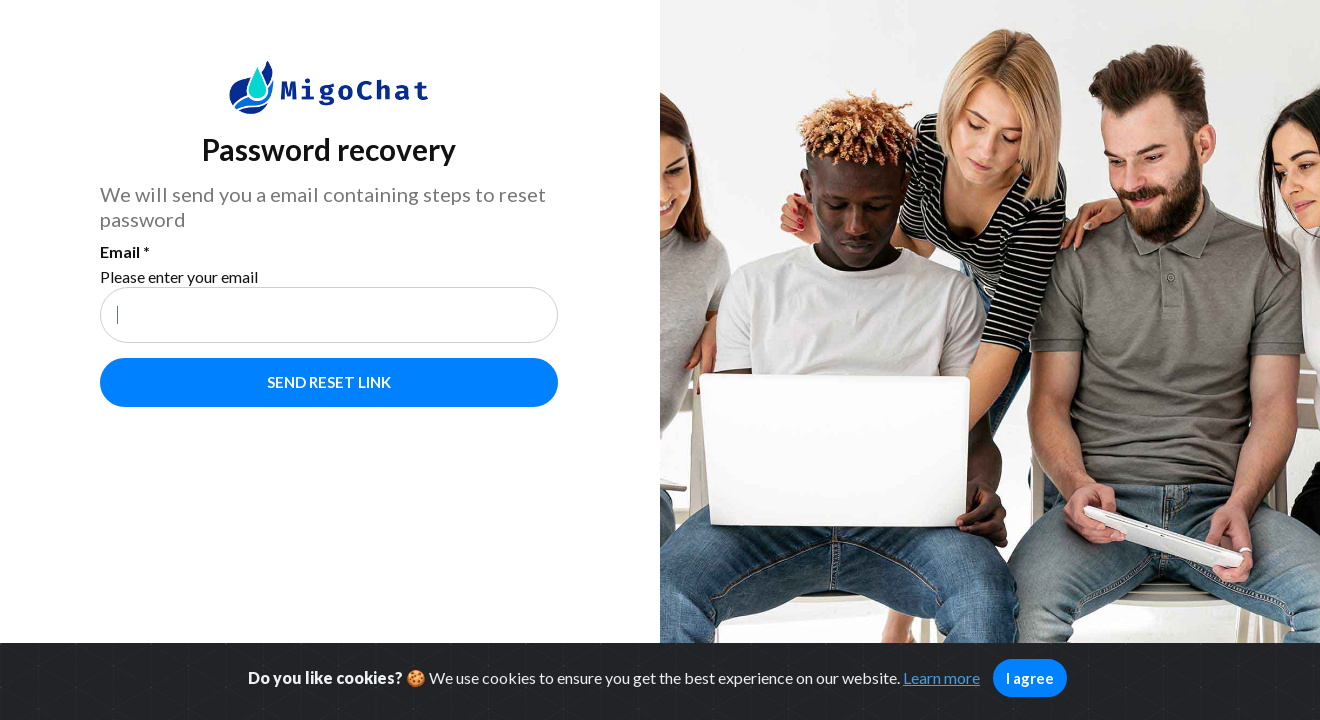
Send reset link (329, 382)
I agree (1030, 678)
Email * (125, 251)
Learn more (941, 677)
